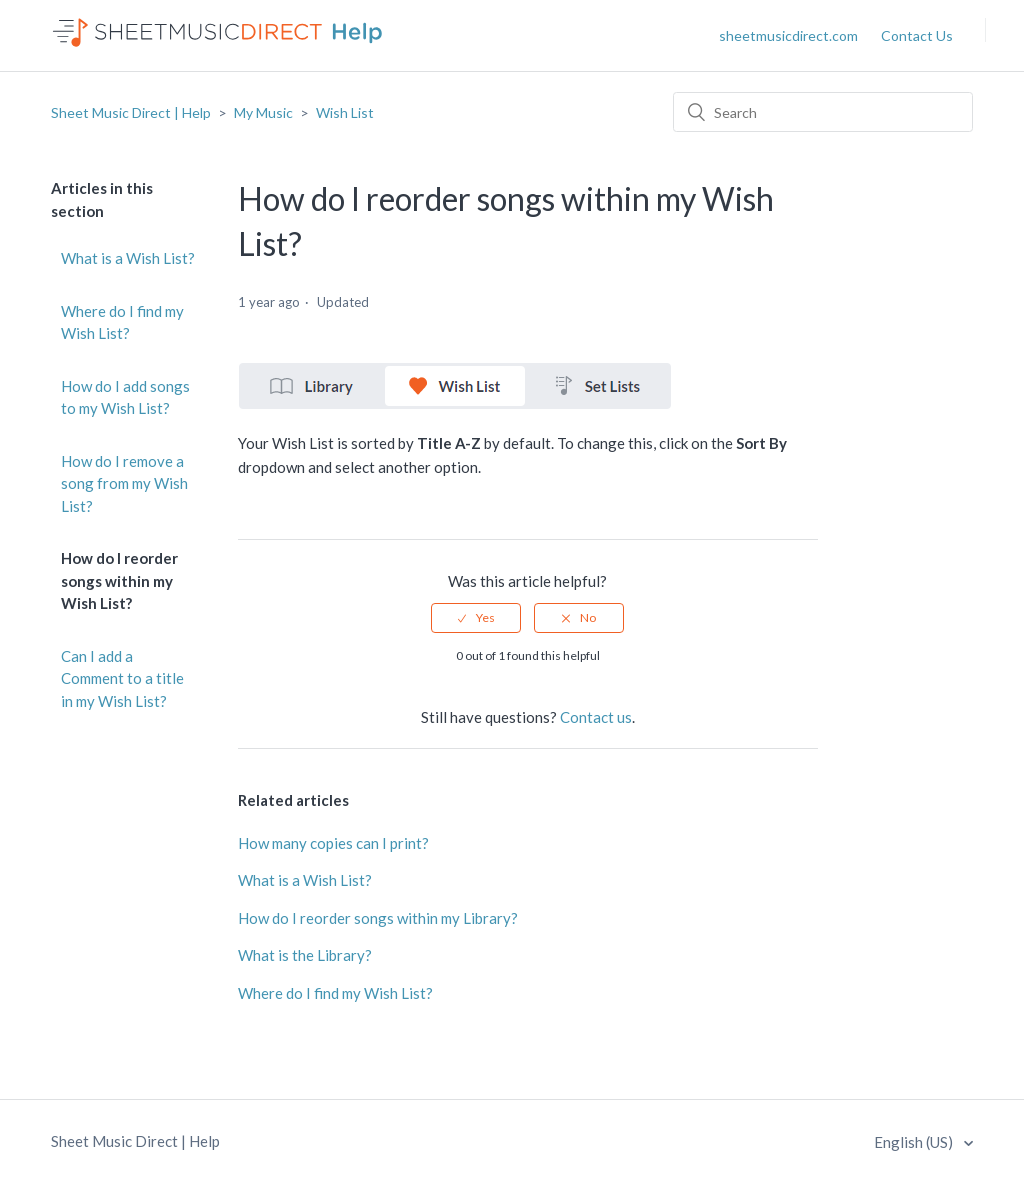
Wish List (345, 112)
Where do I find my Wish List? (122, 322)
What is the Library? (305, 955)
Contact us (596, 717)
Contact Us (917, 35)
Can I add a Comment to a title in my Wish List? (122, 678)
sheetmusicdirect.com (788, 35)
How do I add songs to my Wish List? (125, 397)
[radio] (476, 618)
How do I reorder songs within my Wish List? (119, 580)
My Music (263, 112)
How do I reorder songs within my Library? (378, 918)
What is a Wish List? (128, 258)
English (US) (915, 1142)
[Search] (823, 112)
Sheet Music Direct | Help (131, 112)
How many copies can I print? (333, 843)
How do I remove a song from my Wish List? (124, 483)
